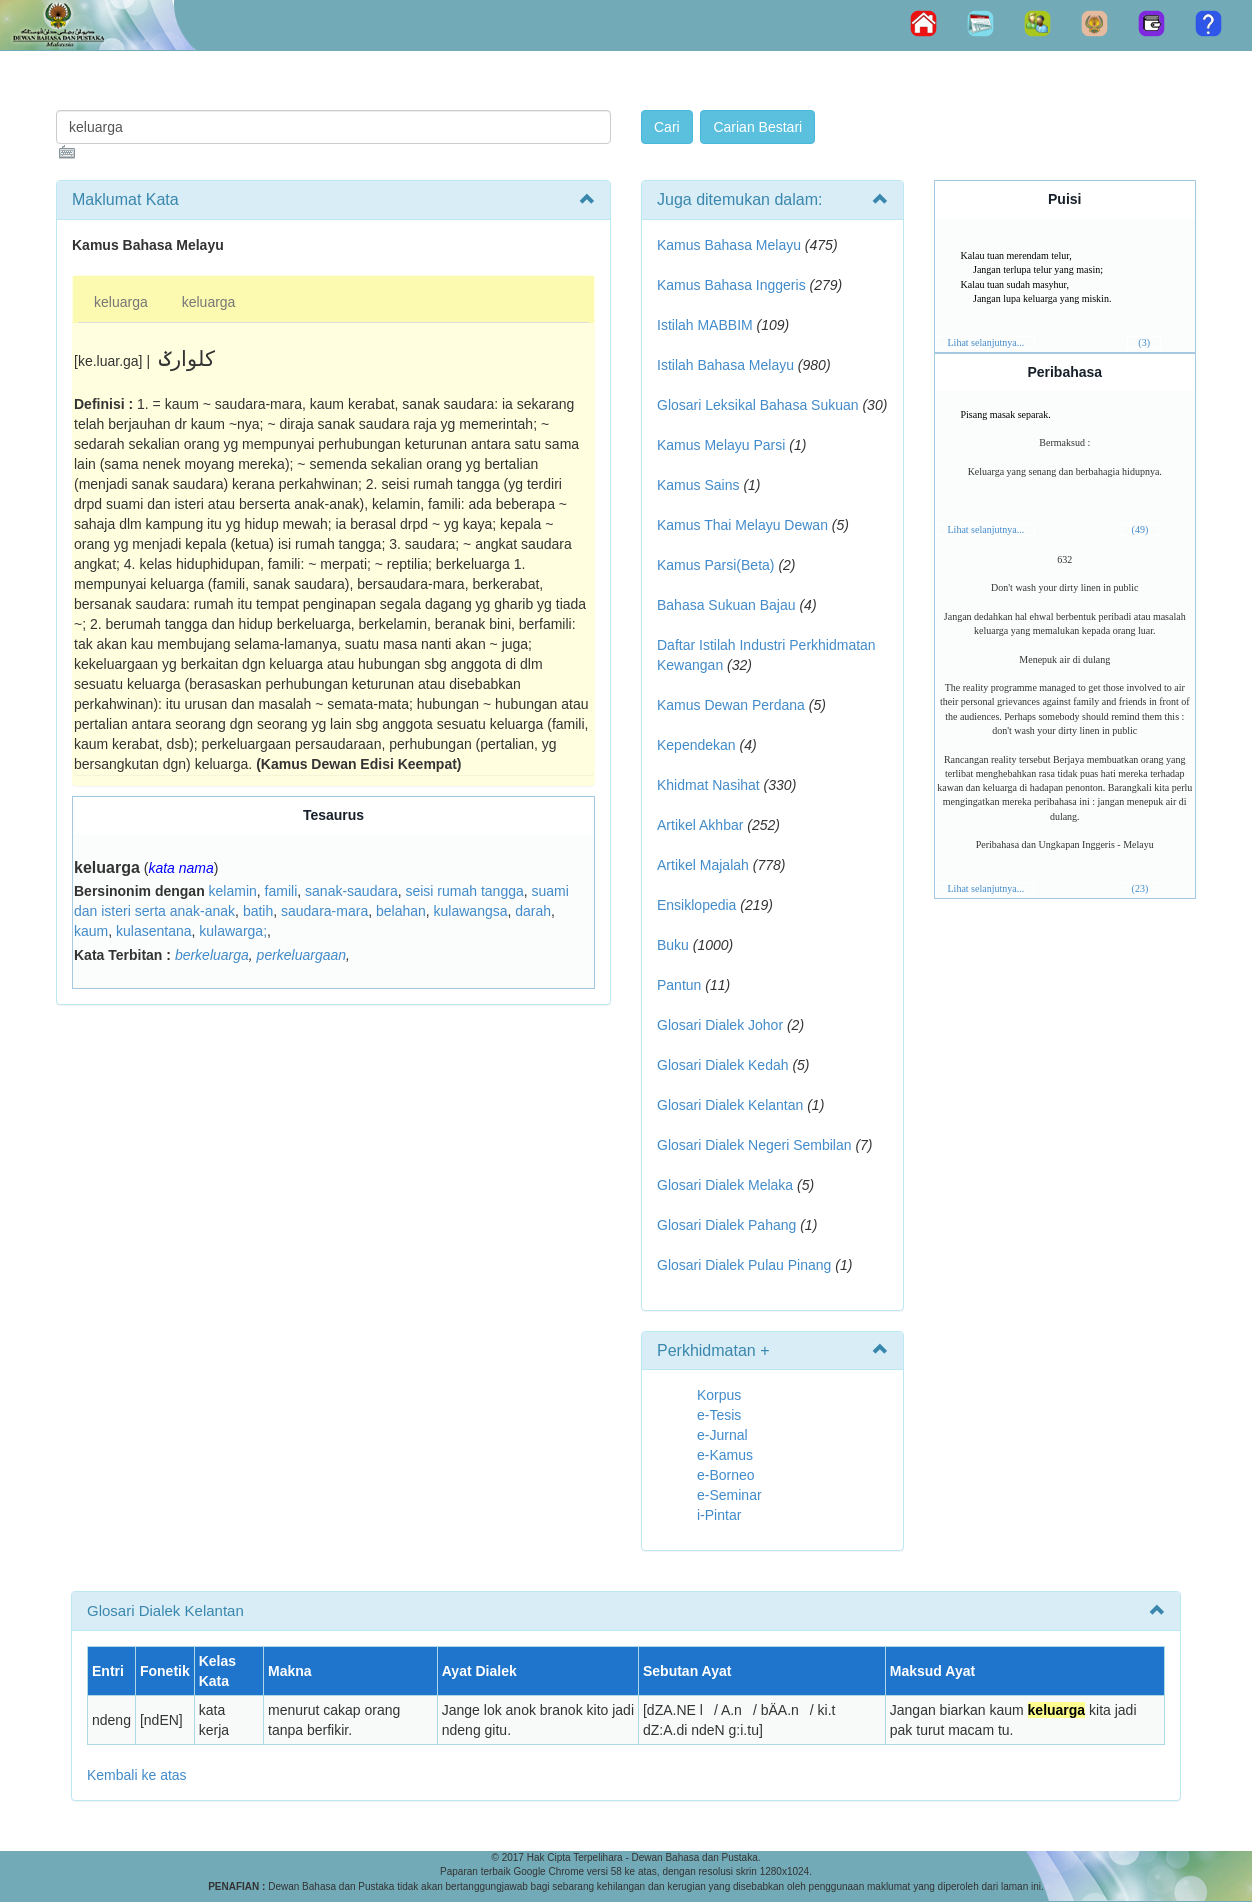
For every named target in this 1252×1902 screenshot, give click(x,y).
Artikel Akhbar (700, 825)
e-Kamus (725, 1455)
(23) (1140, 888)
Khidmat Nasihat (708, 785)
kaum (91, 931)
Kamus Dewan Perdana (731, 705)
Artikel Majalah (703, 865)
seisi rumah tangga (464, 891)
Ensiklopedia (696, 905)
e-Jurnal (722, 1435)
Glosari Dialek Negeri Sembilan (754, 1145)
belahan (401, 911)
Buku (673, 945)
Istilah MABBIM (705, 325)
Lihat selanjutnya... (986, 342)
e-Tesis (719, 1415)
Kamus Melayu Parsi (721, 445)
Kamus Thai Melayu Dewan (742, 525)
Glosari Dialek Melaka (725, 1185)
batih (258, 911)
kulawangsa (471, 911)
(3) (1144, 342)
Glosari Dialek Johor (720, 1025)
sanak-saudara (351, 891)
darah (533, 911)
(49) (1140, 529)
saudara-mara (324, 911)
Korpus (719, 1395)
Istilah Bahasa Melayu (725, 365)
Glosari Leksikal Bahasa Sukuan (758, 405)
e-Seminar (729, 1495)
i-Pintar (719, 1515)
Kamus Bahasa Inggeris (731, 285)
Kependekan (696, 745)
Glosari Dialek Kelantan (730, 1105)
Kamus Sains (698, 485)
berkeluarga (212, 955)
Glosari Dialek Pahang (726, 1225)
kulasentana (154, 931)
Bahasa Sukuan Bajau (726, 605)
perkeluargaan (302, 955)
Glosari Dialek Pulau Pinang (744, 1265)
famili (281, 891)
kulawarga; (233, 931)
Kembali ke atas (137, 1775)
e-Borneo (726, 1475)
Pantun (679, 985)
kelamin (233, 891)
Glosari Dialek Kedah (723, 1065)
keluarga (121, 302)
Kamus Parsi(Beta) (715, 565)
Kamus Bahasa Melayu (731, 245)
